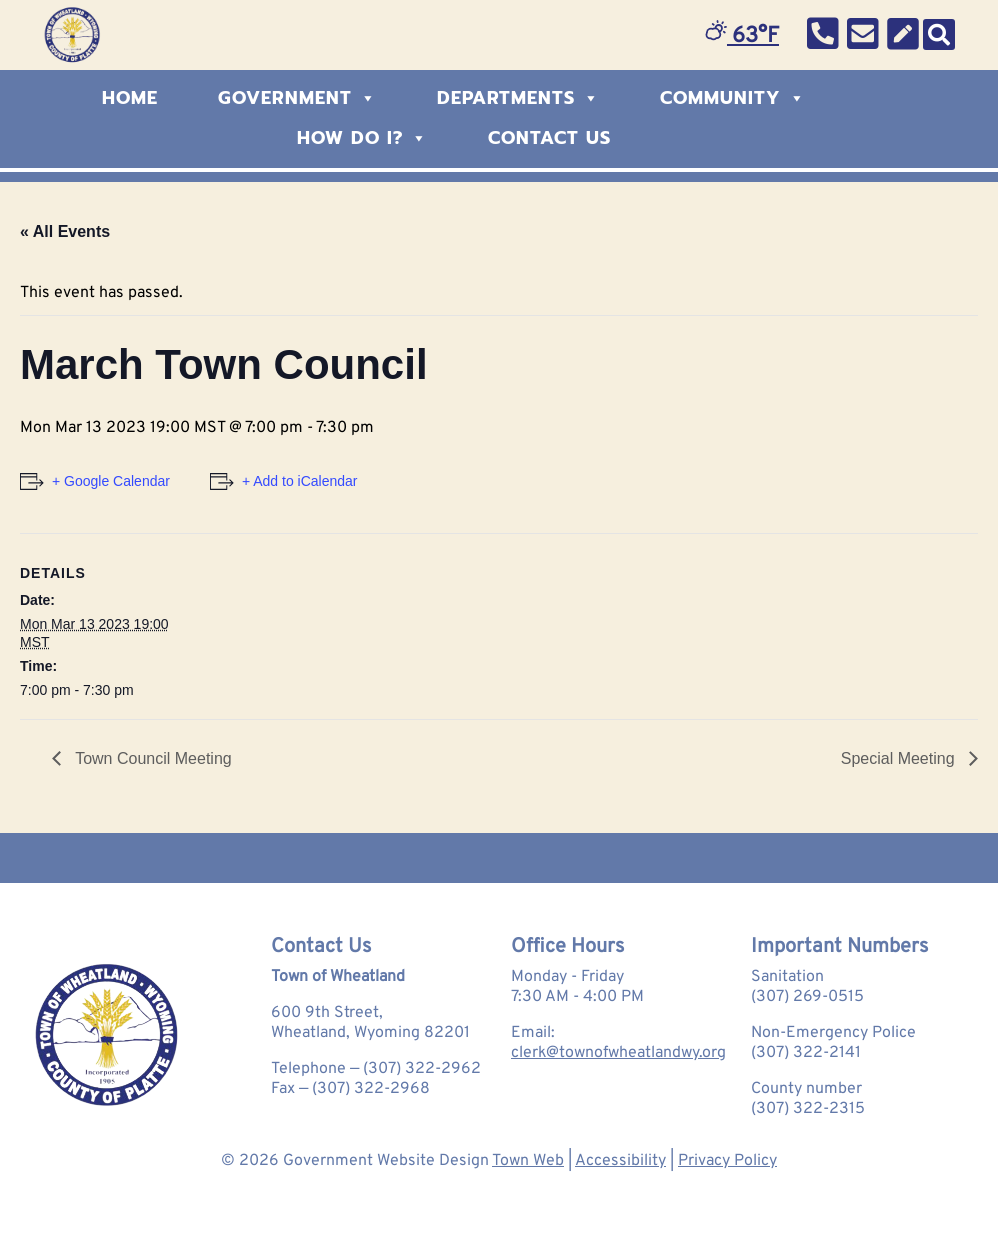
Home (130, 98)
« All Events (65, 231)
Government (297, 98)
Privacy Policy (727, 1161)
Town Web (528, 1161)
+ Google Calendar (111, 481)
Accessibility (620, 1161)
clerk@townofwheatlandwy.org (618, 1053)
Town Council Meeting (151, 758)
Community (733, 98)
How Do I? (362, 138)
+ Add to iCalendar (300, 481)
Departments (518, 98)
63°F (742, 36)
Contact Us (549, 138)
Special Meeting (900, 758)
